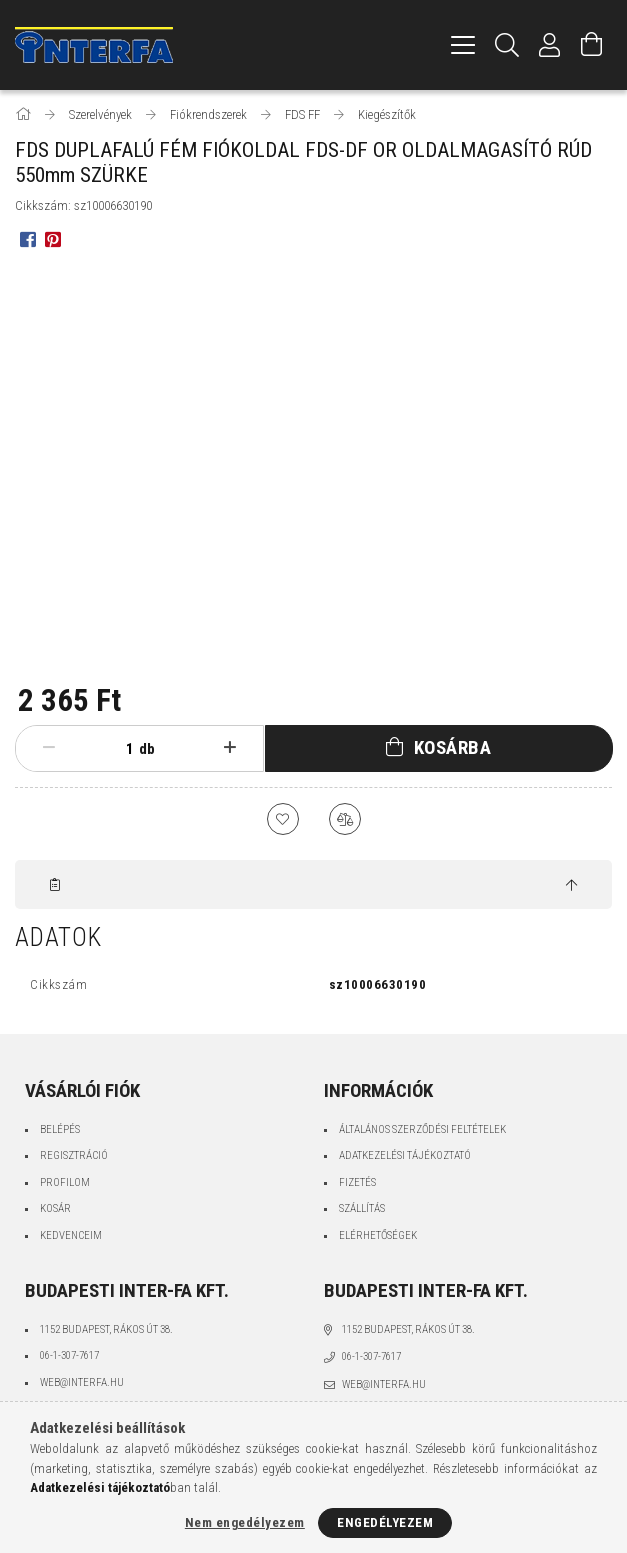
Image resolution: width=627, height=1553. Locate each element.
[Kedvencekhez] (283, 819)
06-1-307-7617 (69, 1355)
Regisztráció (74, 1155)
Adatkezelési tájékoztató (405, 1155)
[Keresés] (507, 45)
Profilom (65, 1182)
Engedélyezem (385, 1522)
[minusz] (49, 748)
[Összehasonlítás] (345, 819)
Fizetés (357, 1182)
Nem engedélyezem (245, 1522)
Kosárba (453, 747)
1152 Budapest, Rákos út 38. (106, 1329)
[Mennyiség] (114, 749)
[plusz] (230, 748)
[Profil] (550, 45)
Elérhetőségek (378, 1235)
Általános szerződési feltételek (422, 1129)
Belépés (60, 1129)
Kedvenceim (71, 1235)
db (147, 749)
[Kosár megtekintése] (592, 45)
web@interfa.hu (82, 1382)
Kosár (55, 1208)
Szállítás (362, 1208)
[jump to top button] (571, 886)
